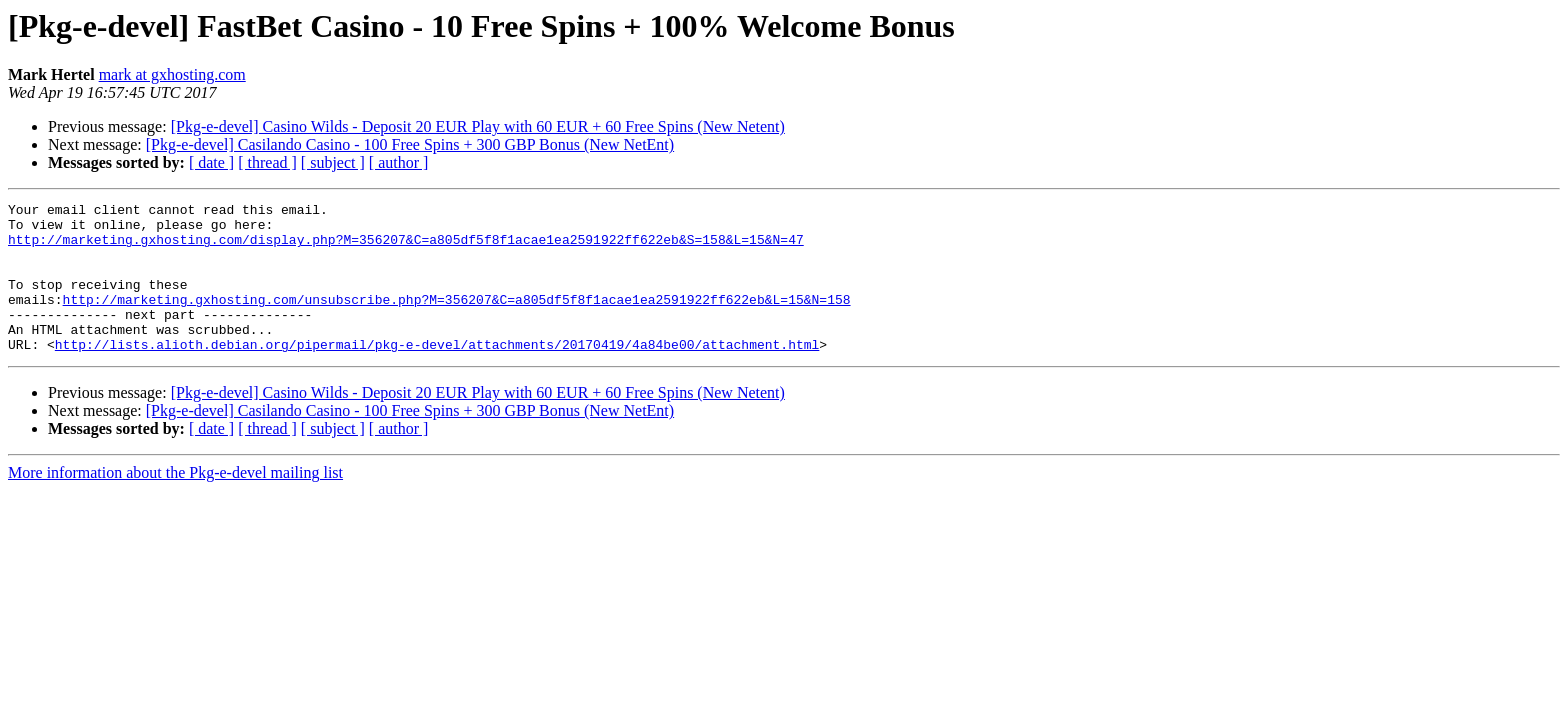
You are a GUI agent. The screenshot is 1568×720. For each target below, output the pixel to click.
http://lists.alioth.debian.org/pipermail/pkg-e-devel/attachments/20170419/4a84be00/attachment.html (437, 374)
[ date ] (211, 162)
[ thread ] (267, 162)
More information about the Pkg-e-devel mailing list (175, 502)
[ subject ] (333, 162)
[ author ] (399, 162)
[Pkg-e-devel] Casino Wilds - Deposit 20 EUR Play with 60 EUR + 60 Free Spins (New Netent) (478, 126)
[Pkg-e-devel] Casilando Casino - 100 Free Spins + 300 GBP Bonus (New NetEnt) (410, 144)
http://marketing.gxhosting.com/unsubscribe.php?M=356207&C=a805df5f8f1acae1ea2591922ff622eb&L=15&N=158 (457, 320)
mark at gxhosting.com (172, 74)
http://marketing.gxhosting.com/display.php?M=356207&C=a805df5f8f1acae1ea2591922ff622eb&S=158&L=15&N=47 (406, 248)
